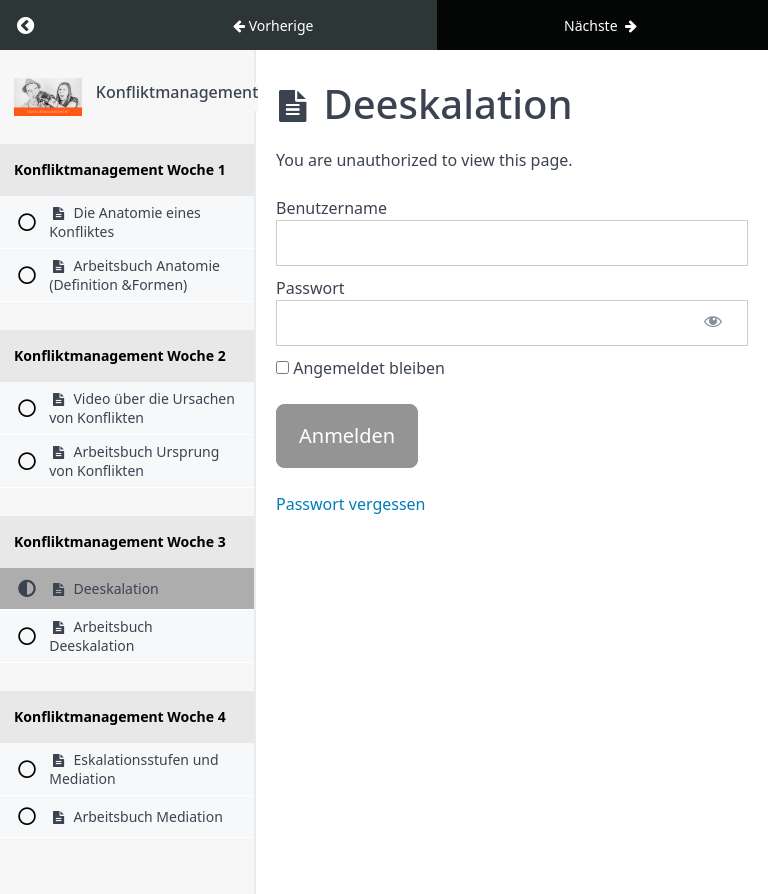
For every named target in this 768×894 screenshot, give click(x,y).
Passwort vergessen (351, 504)
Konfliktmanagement (177, 92)
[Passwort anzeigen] (713, 323)
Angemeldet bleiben (360, 368)
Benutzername (331, 208)
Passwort (310, 288)
